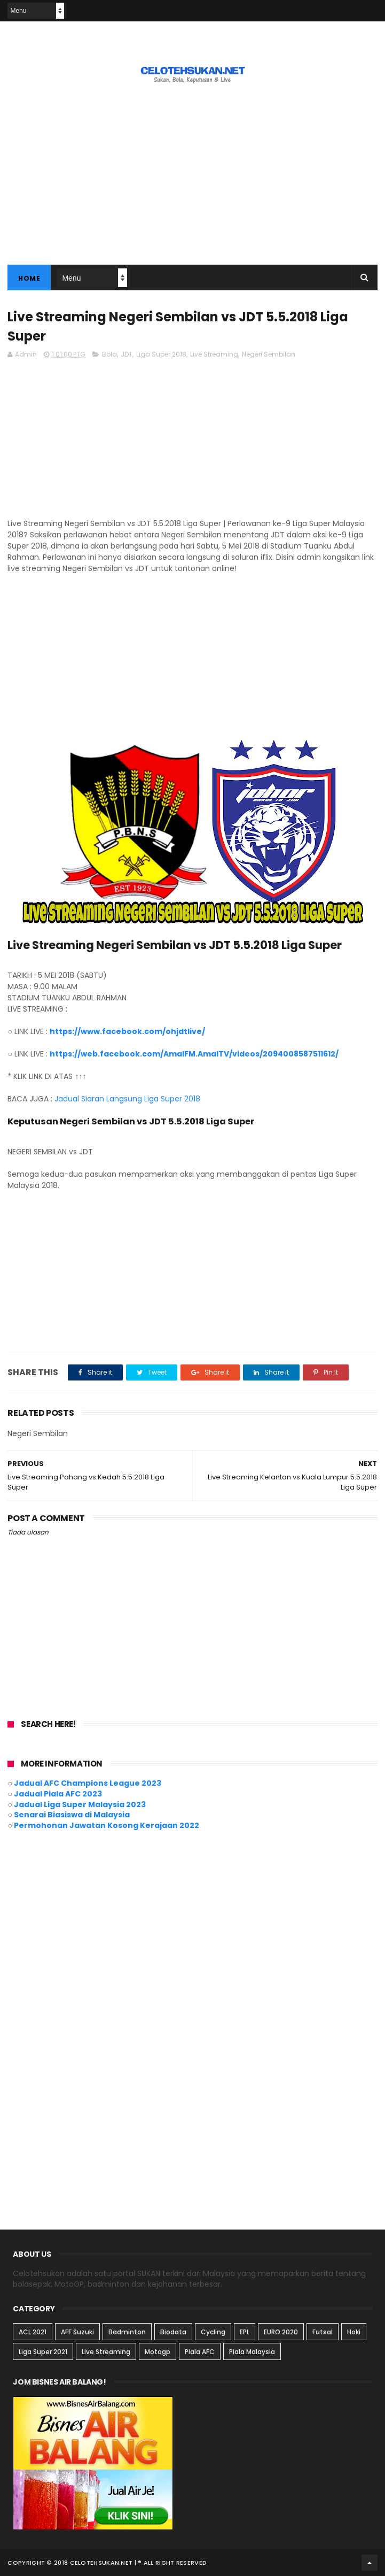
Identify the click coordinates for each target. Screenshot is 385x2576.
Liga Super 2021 (43, 2351)
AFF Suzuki (77, 2331)
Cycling (213, 2331)
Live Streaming (214, 354)
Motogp (157, 2351)
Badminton (127, 2331)
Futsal (322, 2331)
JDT (126, 354)
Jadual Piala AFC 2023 (58, 1793)
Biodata (173, 2331)
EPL (244, 2331)
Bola (109, 354)
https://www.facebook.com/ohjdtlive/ (127, 1031)
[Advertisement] (192, 443)
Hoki (353, 2331)
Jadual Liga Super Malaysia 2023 (80, 1804)
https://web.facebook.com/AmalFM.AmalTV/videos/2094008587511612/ (194, 1053)
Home (29, 278)
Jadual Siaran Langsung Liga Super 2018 (127, 1098)
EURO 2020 (281, 2331)
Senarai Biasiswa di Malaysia (72, 1814)
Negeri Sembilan (268, 354)
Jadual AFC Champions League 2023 (87, 1783)
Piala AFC (200, 2351)
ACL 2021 (32, 2331)
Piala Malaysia (252, 2351)
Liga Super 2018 (161, 354)
